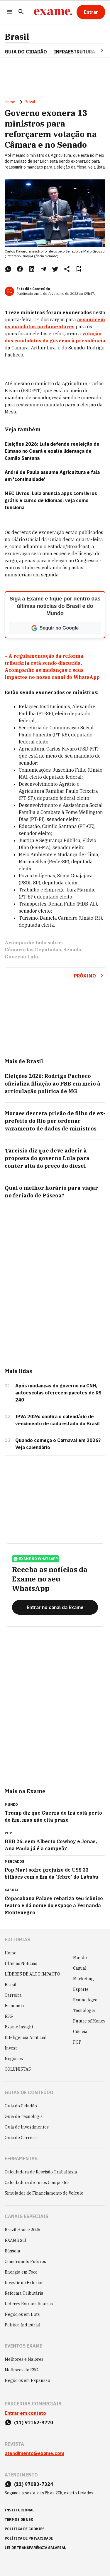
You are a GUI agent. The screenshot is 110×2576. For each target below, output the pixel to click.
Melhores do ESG (21, 2370)
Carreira (13, 1995)
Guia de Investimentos (27, 2127)
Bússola (12, 2251)
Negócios (14, 2058)
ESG (9, 2016)
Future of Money (89, 2021)
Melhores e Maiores (24, 2359)
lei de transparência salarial (35, 2547)
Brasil (17, 36)
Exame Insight (19, 2027)
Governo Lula (21, 957)
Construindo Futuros (25, 2261)
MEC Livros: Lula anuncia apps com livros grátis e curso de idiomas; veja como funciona (51, 500)
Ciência (80, 2031)
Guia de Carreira (21, 2137)
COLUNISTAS (18, 2069)
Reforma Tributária (24, 2293)
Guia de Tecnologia (24, 2116)
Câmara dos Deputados (33, 950)
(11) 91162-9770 (33, 2422)
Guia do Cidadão (26, 52)
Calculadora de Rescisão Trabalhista (41, 2172)
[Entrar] (91, 12)
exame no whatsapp (35, 1559)
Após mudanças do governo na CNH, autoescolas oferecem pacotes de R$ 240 (58, 1393)
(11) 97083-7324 (33, 2484)
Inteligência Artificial (26, 2037)
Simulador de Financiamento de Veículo (44, 2193)
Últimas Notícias (21, 1963)
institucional (19, 2510)
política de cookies (25, 2529)
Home (10, 102)
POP (77, 2042)
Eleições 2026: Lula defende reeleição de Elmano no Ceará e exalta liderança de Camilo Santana (52, 451)
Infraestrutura (74, 52)
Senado (72, 950)
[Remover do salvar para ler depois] (78, 268)
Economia (14, 2005)
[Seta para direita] (95, 50)
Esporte (81, 1989)
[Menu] (9, 12)
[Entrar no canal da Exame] (55, 1607)
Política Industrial (22, 2325)
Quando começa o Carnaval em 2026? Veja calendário (58, 1443)
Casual (80, 1968)
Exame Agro (85, 2000)
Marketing (83, 1978)
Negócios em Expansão (27, 2380)
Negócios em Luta (22, 2314)
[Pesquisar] (21, 12)
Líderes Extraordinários (29, 2303)
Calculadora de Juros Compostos (37, 2182)
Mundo (80, 1957)
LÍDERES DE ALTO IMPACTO (32, 1974)
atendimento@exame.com (34, 2453)
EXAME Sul (15, 2240)
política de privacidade (29, 2538)
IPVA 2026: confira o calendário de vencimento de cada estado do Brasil (57, 1420)
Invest (11, 2048)
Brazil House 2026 (22, 2229)
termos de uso (19, 2519)
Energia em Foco (21, 2272)
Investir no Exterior (24, 2282)
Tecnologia (84, 2010)
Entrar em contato (25, 2413)
